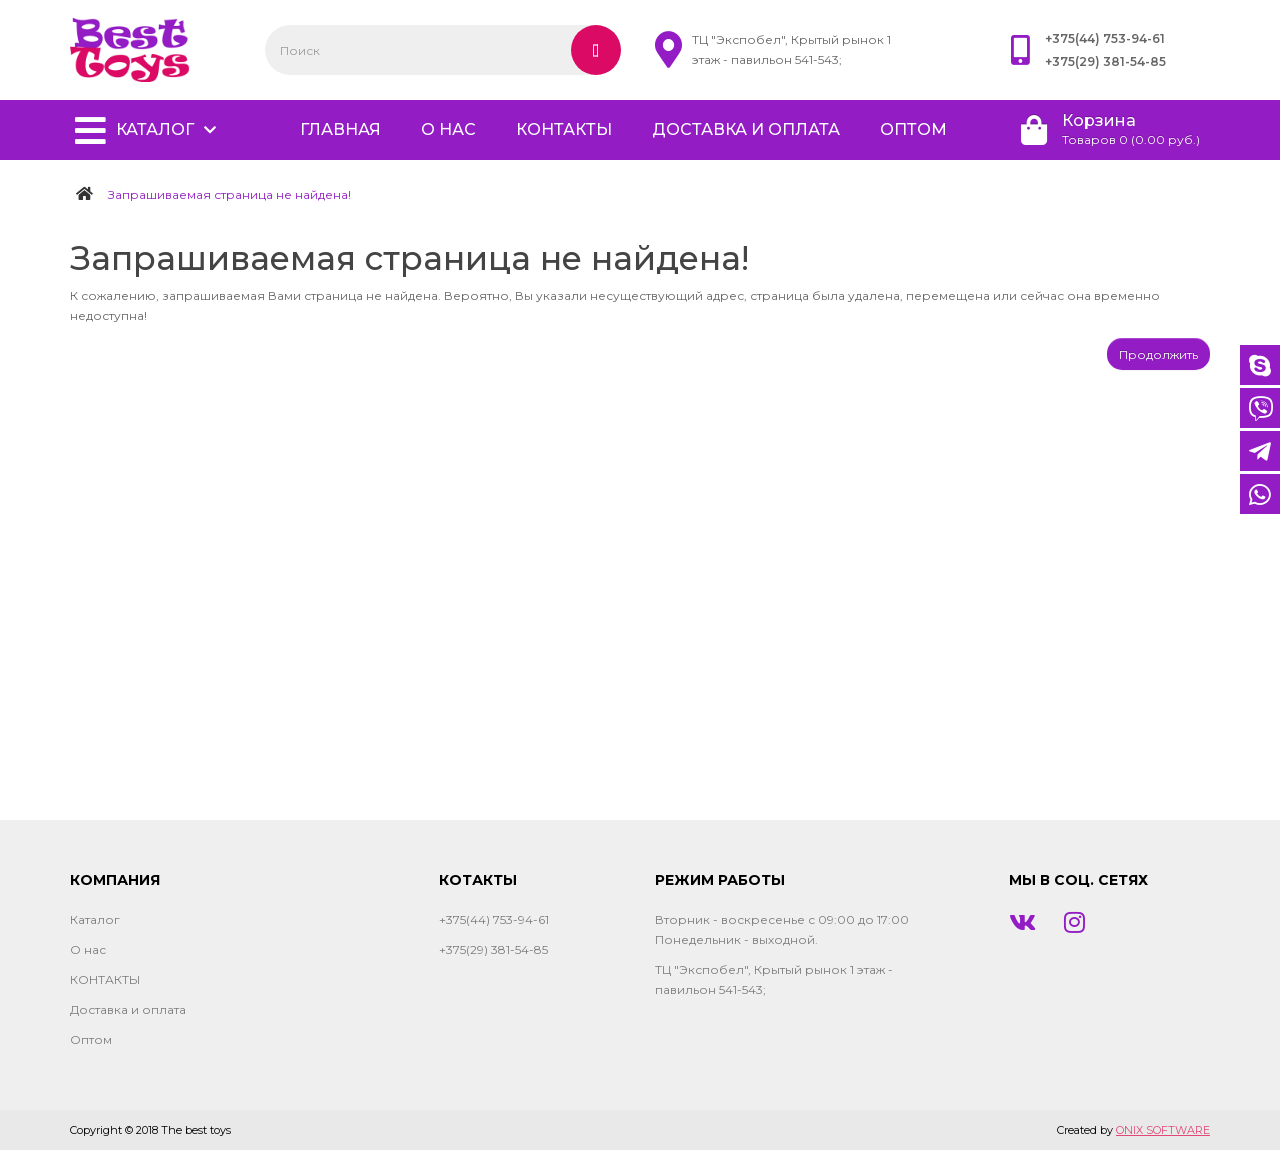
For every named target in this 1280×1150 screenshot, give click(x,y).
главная (340, 129)
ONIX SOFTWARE (1163, 1130)
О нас (448, 129)
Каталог (155, 129)
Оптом (913, 129)
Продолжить (1158, 354)
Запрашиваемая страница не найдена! (229, 194)
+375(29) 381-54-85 (1105, 61)
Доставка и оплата (746, 129)
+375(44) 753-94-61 (1105, 38)
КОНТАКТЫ (564, 129)
